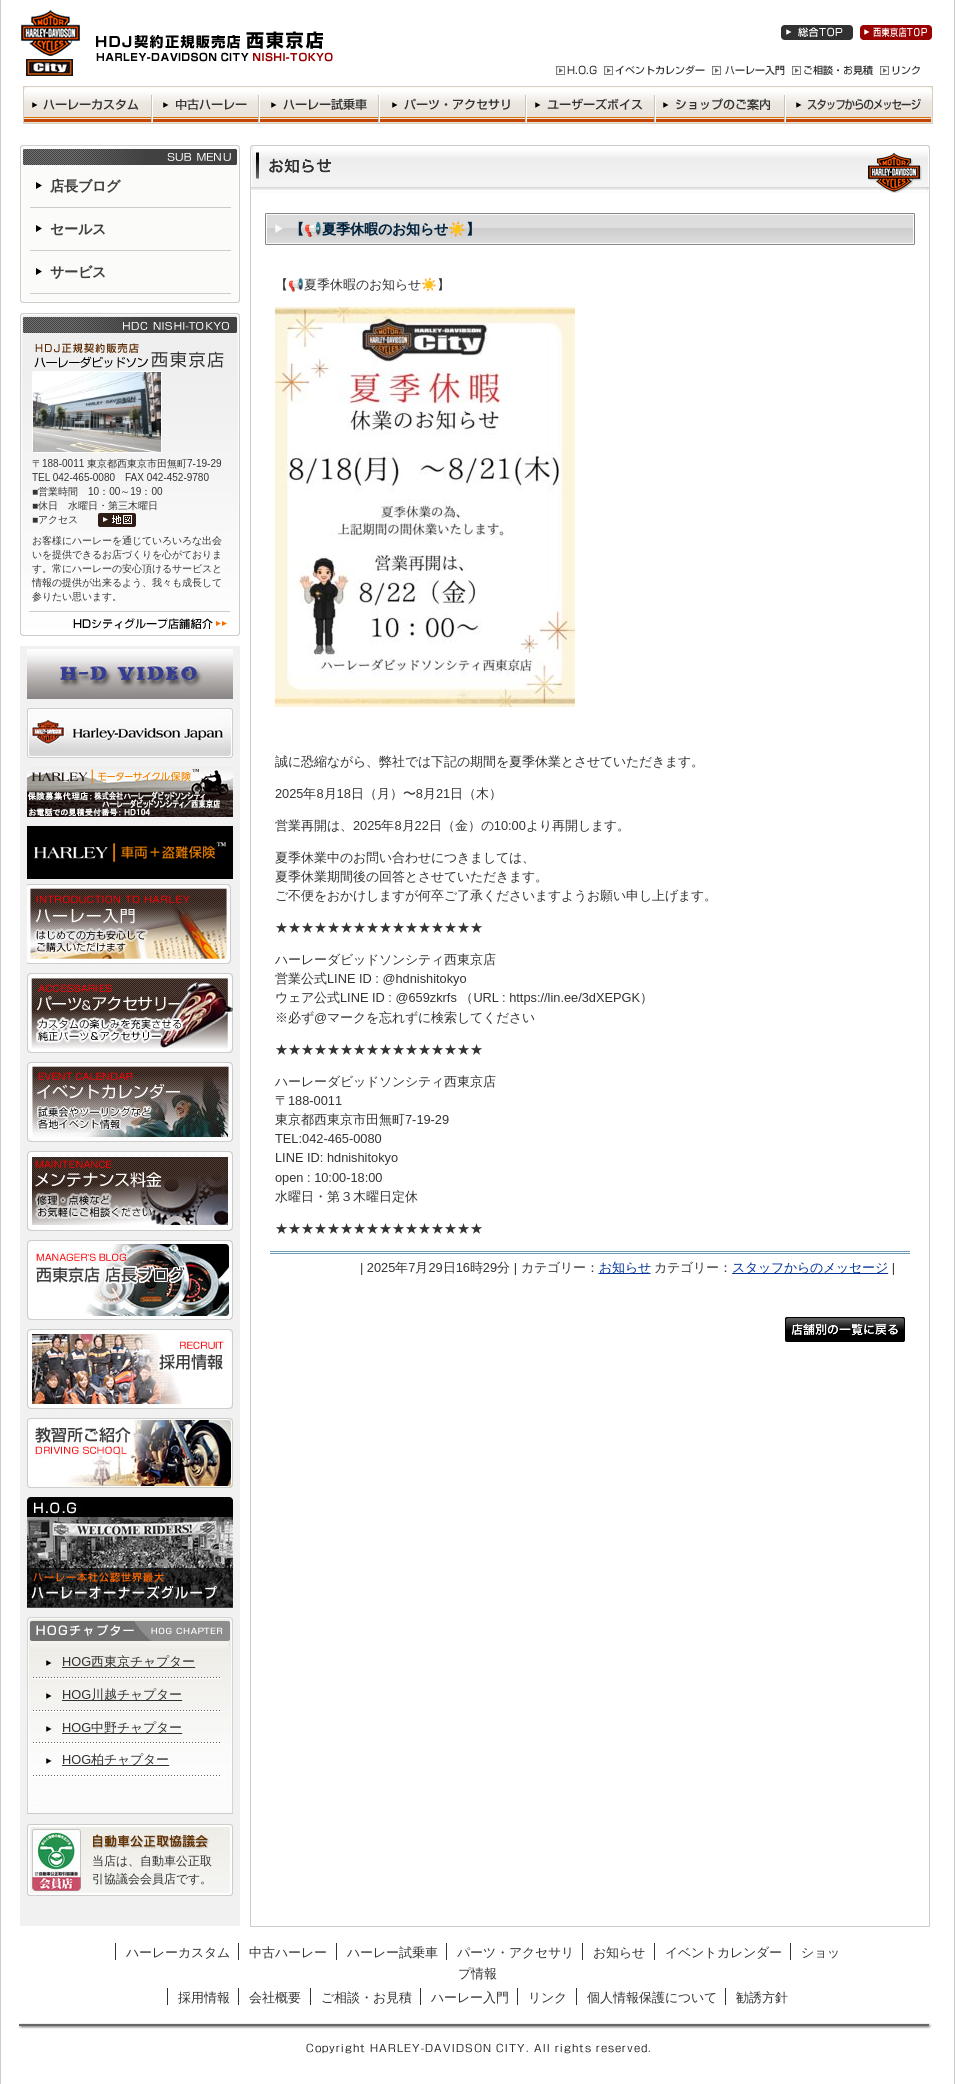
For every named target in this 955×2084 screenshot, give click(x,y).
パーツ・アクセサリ (515, 1952)
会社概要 (275, 1997)
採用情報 (204, 1997)
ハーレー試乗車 (392, 1952)
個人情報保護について (652, 1997)
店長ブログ (85, 186)
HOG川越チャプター (122, 1694)
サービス (78, 272)
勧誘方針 (762, 1997)
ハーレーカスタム (178, 1952)
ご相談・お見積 (366, 1997)
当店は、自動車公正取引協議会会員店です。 (152, 1870)
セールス (78, 229)
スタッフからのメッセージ (810, 1267)
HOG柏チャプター (115, 1759)
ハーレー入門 (470, 1997)
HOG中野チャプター (122, 1727)
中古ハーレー (288, 1952)
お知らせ (625, 1267)
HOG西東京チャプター (128, 1661)
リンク (547, 1997)
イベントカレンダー (723, 1952)
